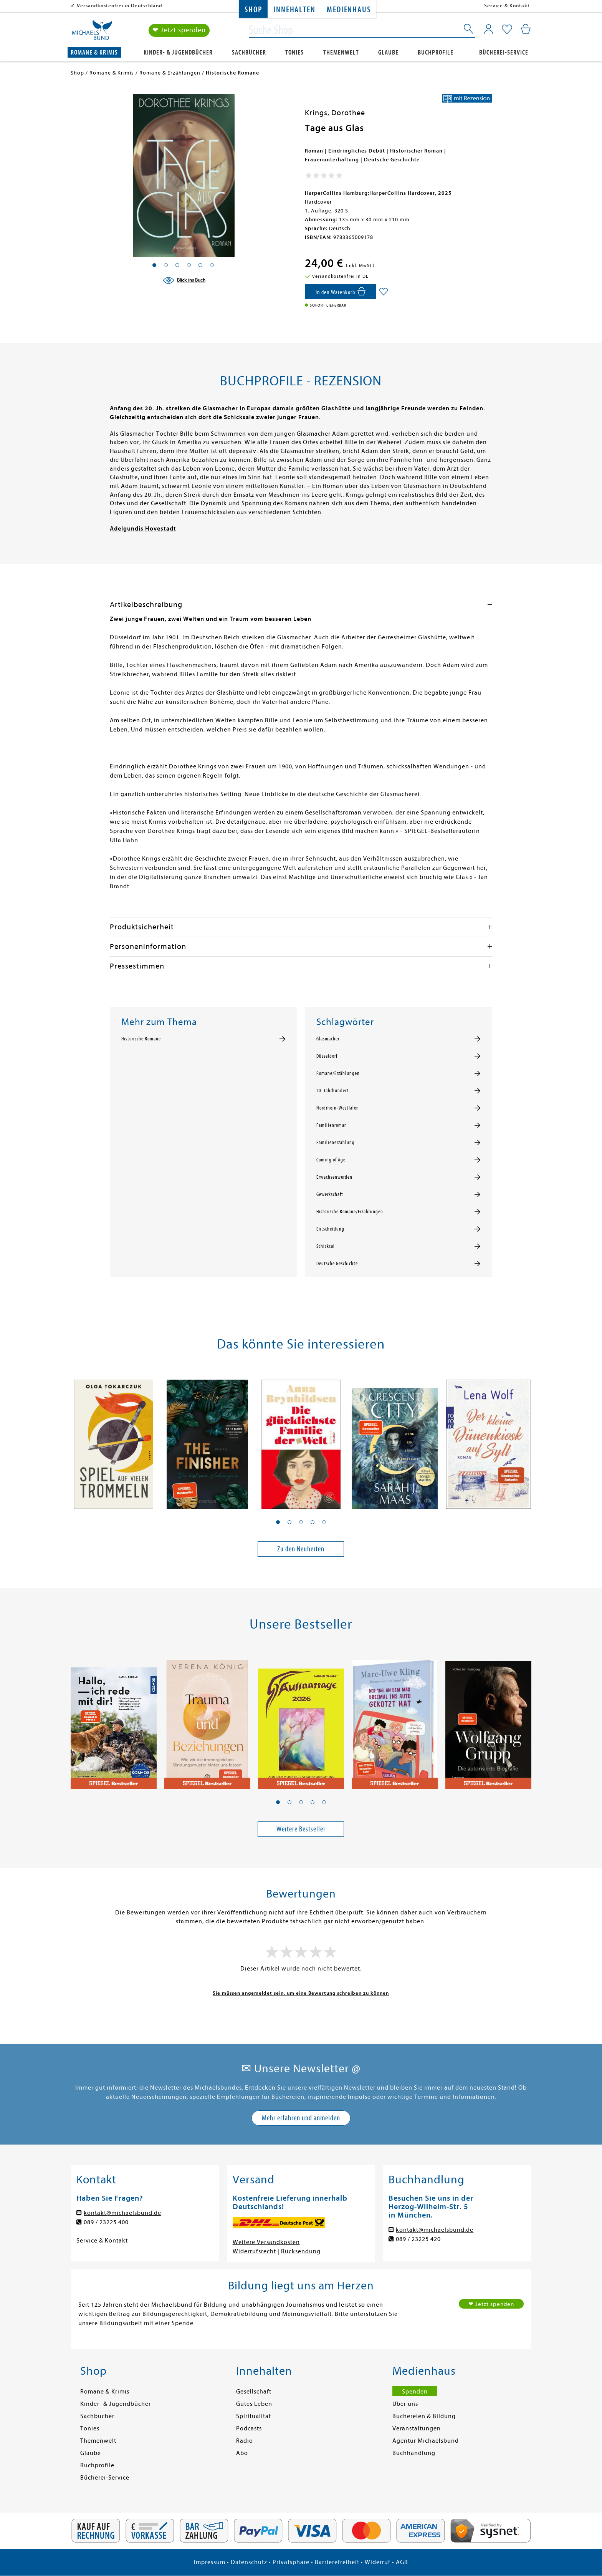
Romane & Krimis (94, 52)
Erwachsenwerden (334, 1177)
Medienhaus (348, 10)
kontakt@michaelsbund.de (122, 2212)
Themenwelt (341, 52)
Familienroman (331, 1125)
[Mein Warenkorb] (525, 29)
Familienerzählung (335, 1143)
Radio (244, 2440)
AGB (402, 2562)
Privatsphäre (291, 2562)
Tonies (294, 52)
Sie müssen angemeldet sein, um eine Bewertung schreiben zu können (301, 1993)
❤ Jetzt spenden (179, 30)
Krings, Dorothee (335, 112)
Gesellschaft (253, 2391)
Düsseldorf (326, 1056)
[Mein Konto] (488, 29)
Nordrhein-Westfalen (337, 1108)
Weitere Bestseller (301, 1829)
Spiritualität (253, 2416)
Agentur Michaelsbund (425, 2440)
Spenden (415, 2391)
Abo (242, 2453)
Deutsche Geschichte (337, 1264)
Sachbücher (249, 52)
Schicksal (325, 1246)
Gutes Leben (254, 2403)
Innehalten (294, 10)
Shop (253, 10)
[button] (278, 1522)
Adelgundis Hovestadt (143, 528)
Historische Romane (141, 1039)
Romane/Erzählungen (338, 1073)
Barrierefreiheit (337, 2562)
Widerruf (377, 2562)
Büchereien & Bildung (424, 2416)
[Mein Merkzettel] (507, 29)
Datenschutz (249, 2562)
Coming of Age (331, 1160)
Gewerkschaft (329, 1194)
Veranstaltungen (416, 2428)
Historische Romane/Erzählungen (349, 1212)
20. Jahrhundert (332, 1091)
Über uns (405, 2403)
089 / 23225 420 (418, 2239)
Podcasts (249, 2428)
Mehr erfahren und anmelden (301, 2117)
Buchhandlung (413, 2453)
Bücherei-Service (503, 52)
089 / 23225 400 (106, 2222)
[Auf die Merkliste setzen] (383, 291)
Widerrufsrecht (254, 2251)
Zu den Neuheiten (300, 1548)
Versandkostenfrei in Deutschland (119, 5)
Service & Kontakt (507, 5)
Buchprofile (435, 52)
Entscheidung (330, 1229)
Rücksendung (301, 2251)
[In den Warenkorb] (340, 291)
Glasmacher (327, 1039)
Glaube (388, 52)
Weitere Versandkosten (266, 2242)
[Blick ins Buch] (183, 280)
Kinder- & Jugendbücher (178, 52)
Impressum (209, 2562)
